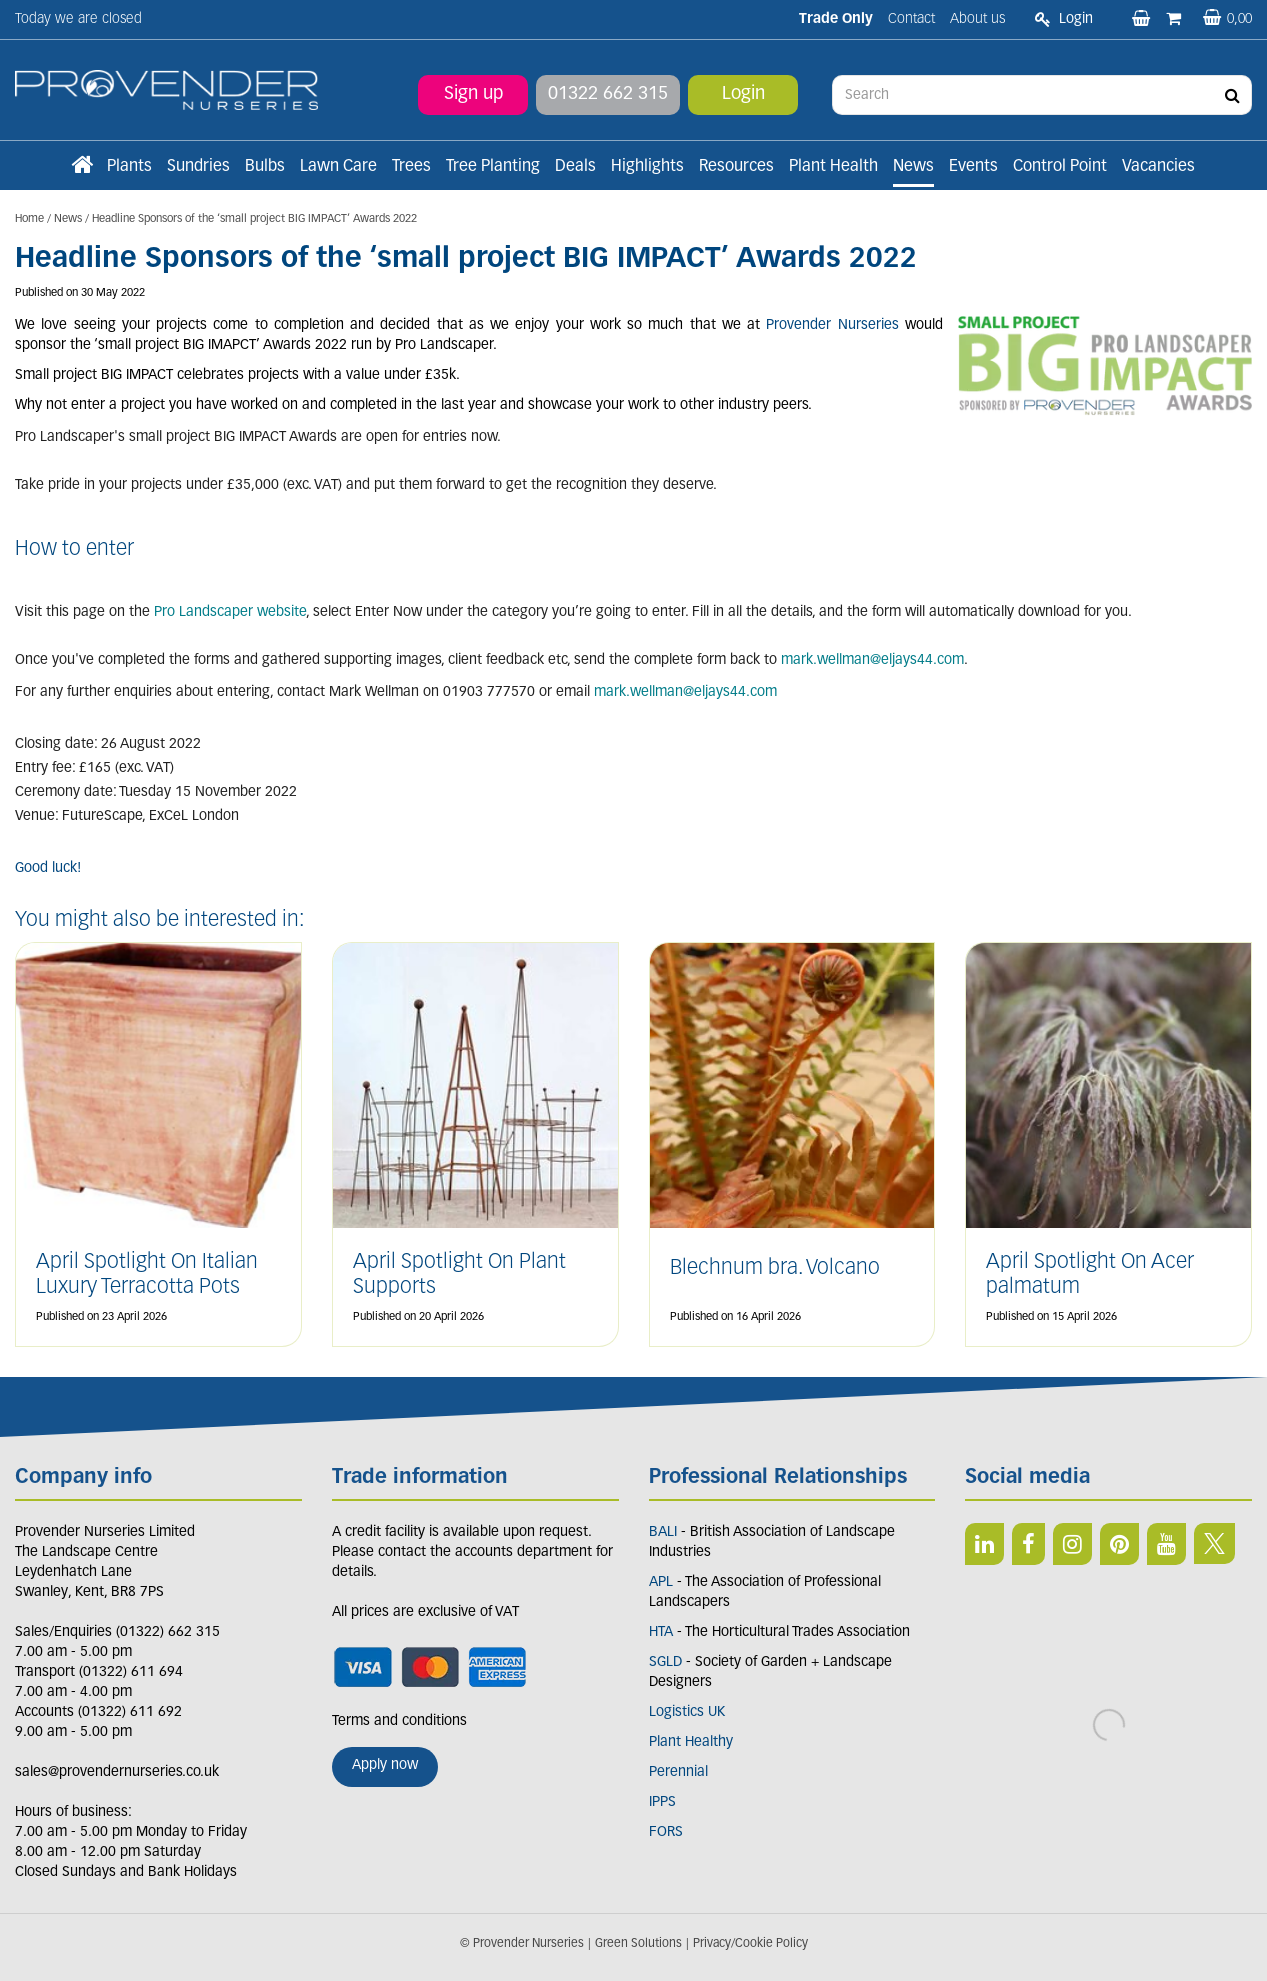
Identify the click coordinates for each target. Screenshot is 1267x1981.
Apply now (385, 1765)
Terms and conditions (399, 1721)
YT (1166, 1544)
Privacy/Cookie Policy (750, 1944)
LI (984, 1544)
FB (1028, 1544)
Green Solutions (638, 1944)
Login (743, 94)
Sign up (473, 94)
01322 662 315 (608, 94)
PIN (1119, 1544)
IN (1072, 1544)
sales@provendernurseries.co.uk (117, 1772)
